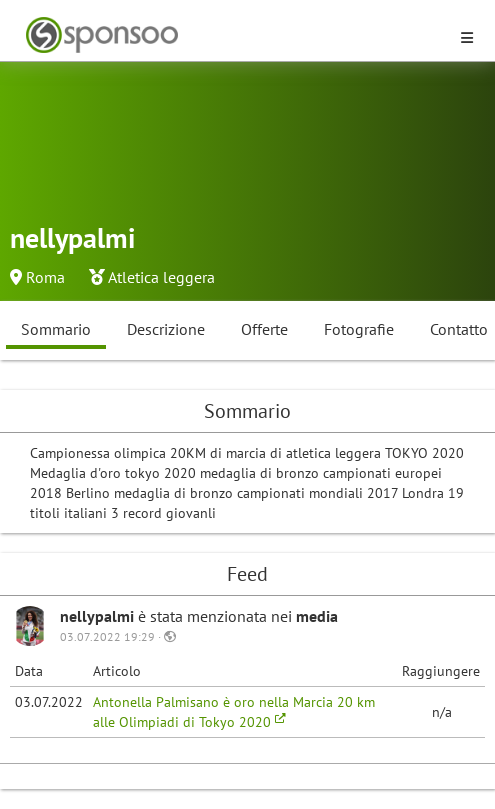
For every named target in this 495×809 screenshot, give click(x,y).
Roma (45, 277)
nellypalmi (99, 616)
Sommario (56, 329)
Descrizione (166, 329)
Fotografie (359, 329)
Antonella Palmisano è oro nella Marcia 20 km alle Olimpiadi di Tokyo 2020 (234, 712)
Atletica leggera (161, 277)
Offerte (264, 329)
